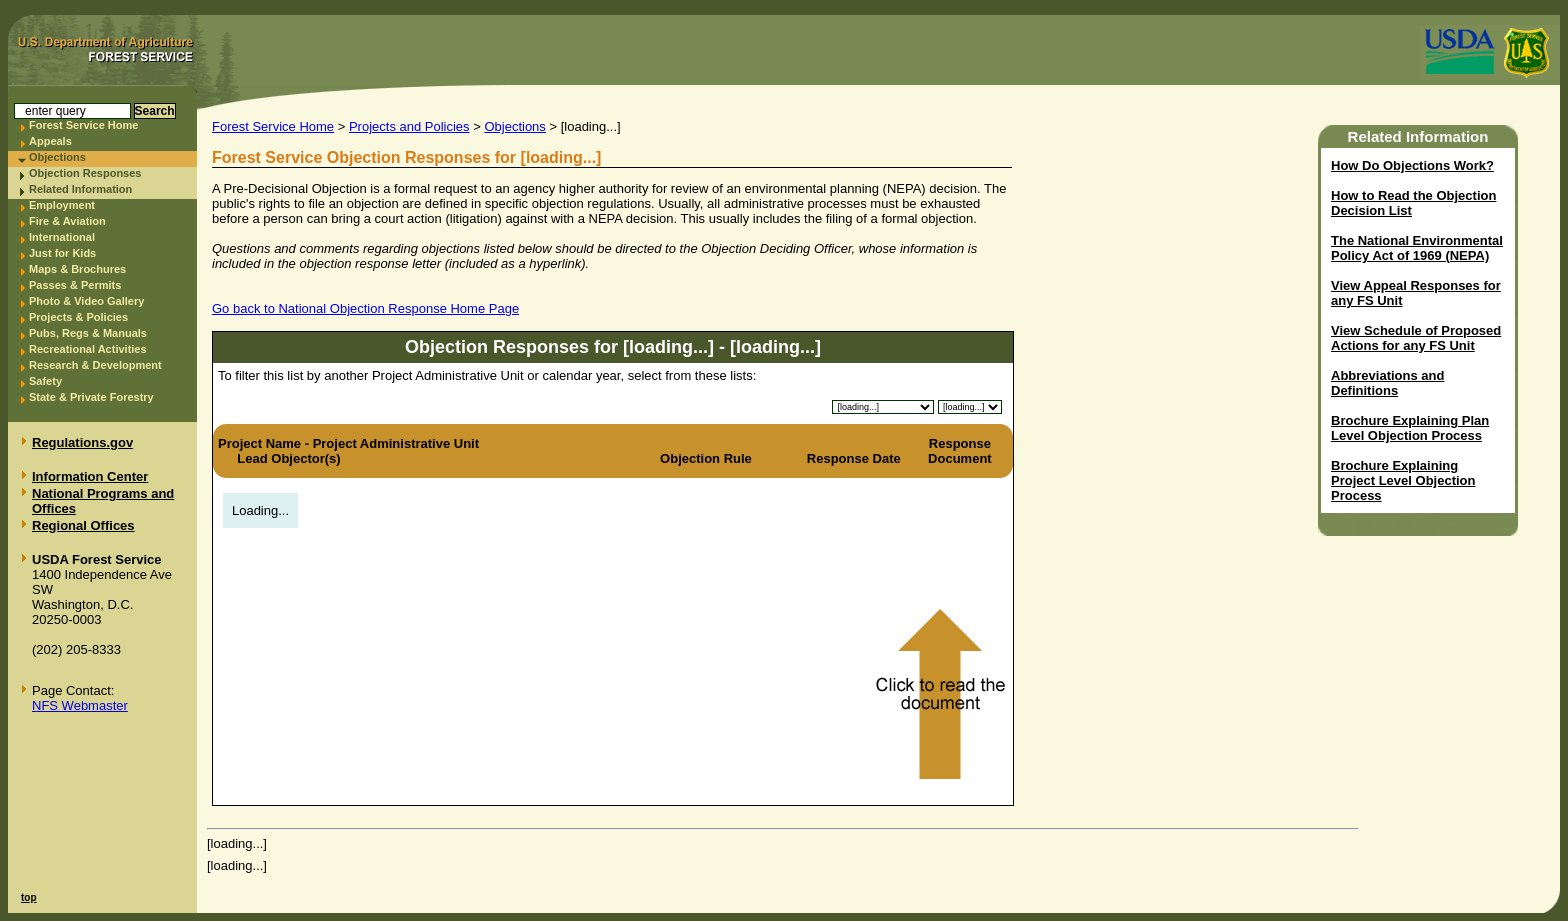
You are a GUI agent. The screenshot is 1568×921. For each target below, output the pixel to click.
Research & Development (95, 365)
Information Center (90, 476)
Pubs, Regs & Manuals (88, 333)
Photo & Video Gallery (86, 301)
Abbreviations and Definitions (1387, 383)
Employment (62, 205)
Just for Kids (62, 253)
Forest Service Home (83, 125)
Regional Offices (83, 525)
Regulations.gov (82, 442)
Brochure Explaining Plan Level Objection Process (1410, 428)
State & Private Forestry (91, 397)
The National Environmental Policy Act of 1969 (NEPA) (1417, 248)
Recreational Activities (88, 349)
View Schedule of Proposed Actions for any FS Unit (1416, 338)
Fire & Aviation (67, 221)
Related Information (80, 189)
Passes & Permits (75, 285)
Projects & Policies (78, 317)
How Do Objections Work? (1412, 165)
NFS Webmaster (80, 705)
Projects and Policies (409, 126)
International (62, 237)
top (29, 897)
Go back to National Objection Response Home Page (365, 308)
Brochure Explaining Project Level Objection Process (1403, 480)
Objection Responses (85, 173)
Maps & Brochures (77, 269)
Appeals (50, 141)
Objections (57, 157)
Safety (45, 381)
